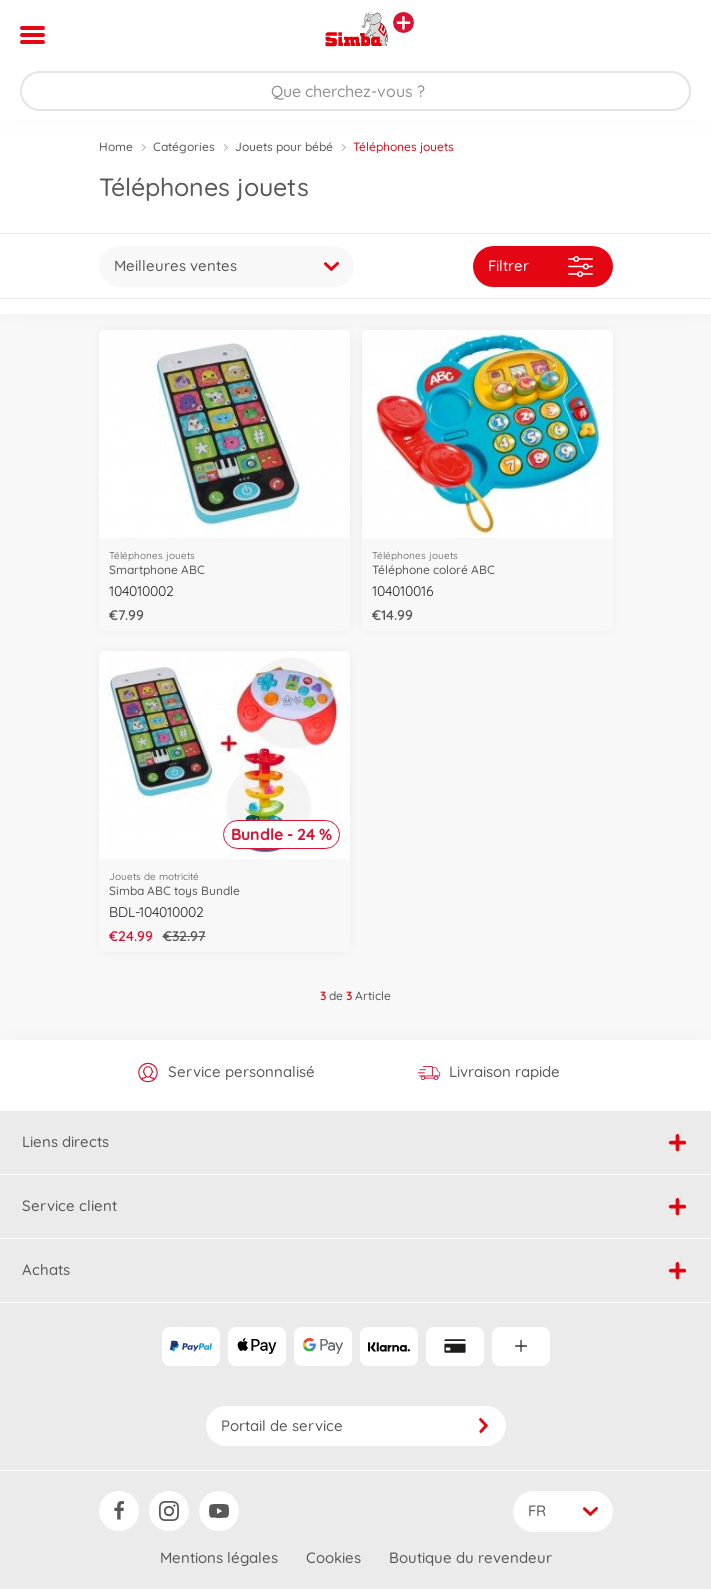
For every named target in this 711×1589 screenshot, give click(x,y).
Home (116, 146)
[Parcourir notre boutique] (355, 91)
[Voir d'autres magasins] (403, 22)
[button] (667, 35)
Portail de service (356, 1425)
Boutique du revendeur (470, 1557)
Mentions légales (219, 1557)
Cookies (333, 1557)
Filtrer (540, 266)
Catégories (184, 146)
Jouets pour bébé (284, 146)
